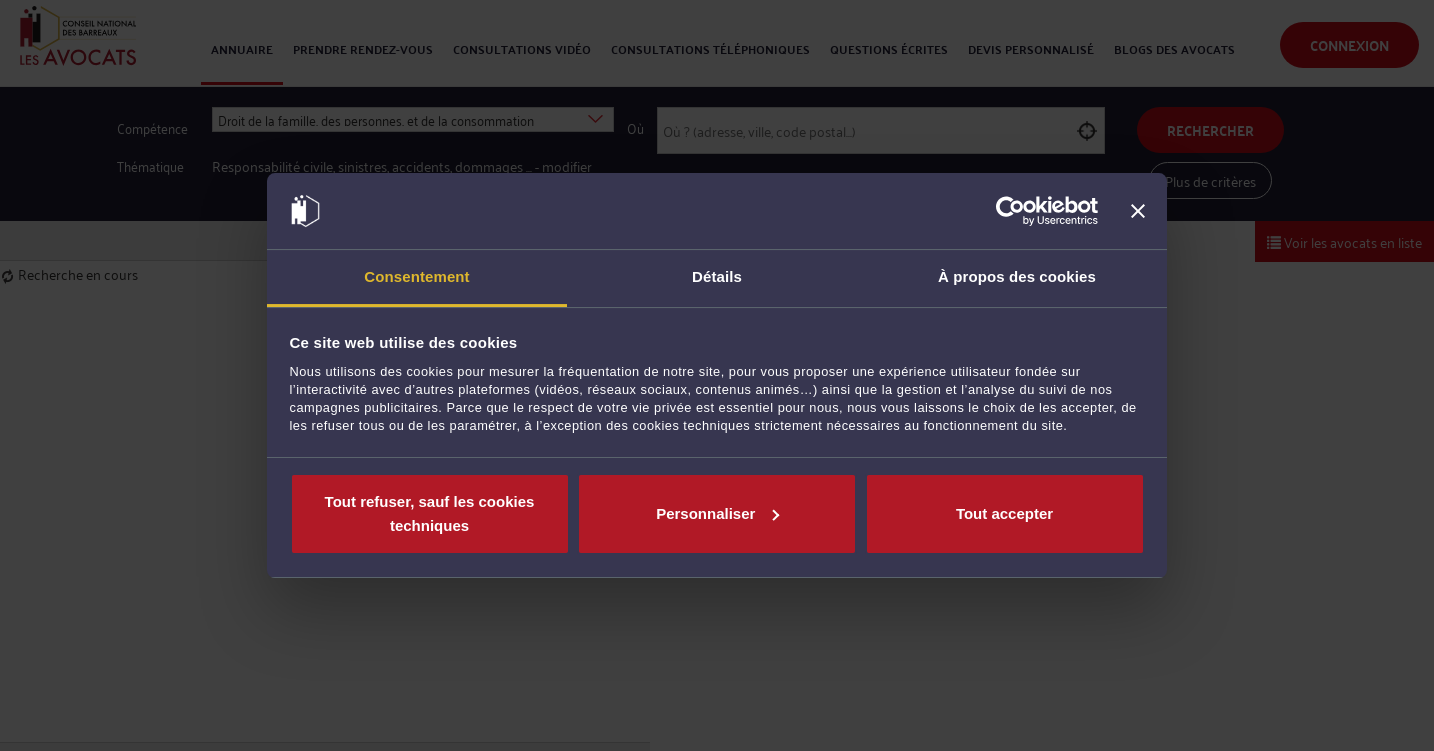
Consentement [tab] (416, 276)
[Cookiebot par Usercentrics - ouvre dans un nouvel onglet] (1010, 211)
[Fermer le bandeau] (1138, 211)
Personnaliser (717, 513)
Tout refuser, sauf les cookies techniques (430, 513)
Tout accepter (1004, 513)
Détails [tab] (717, 276)
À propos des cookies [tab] (1017, 276)
